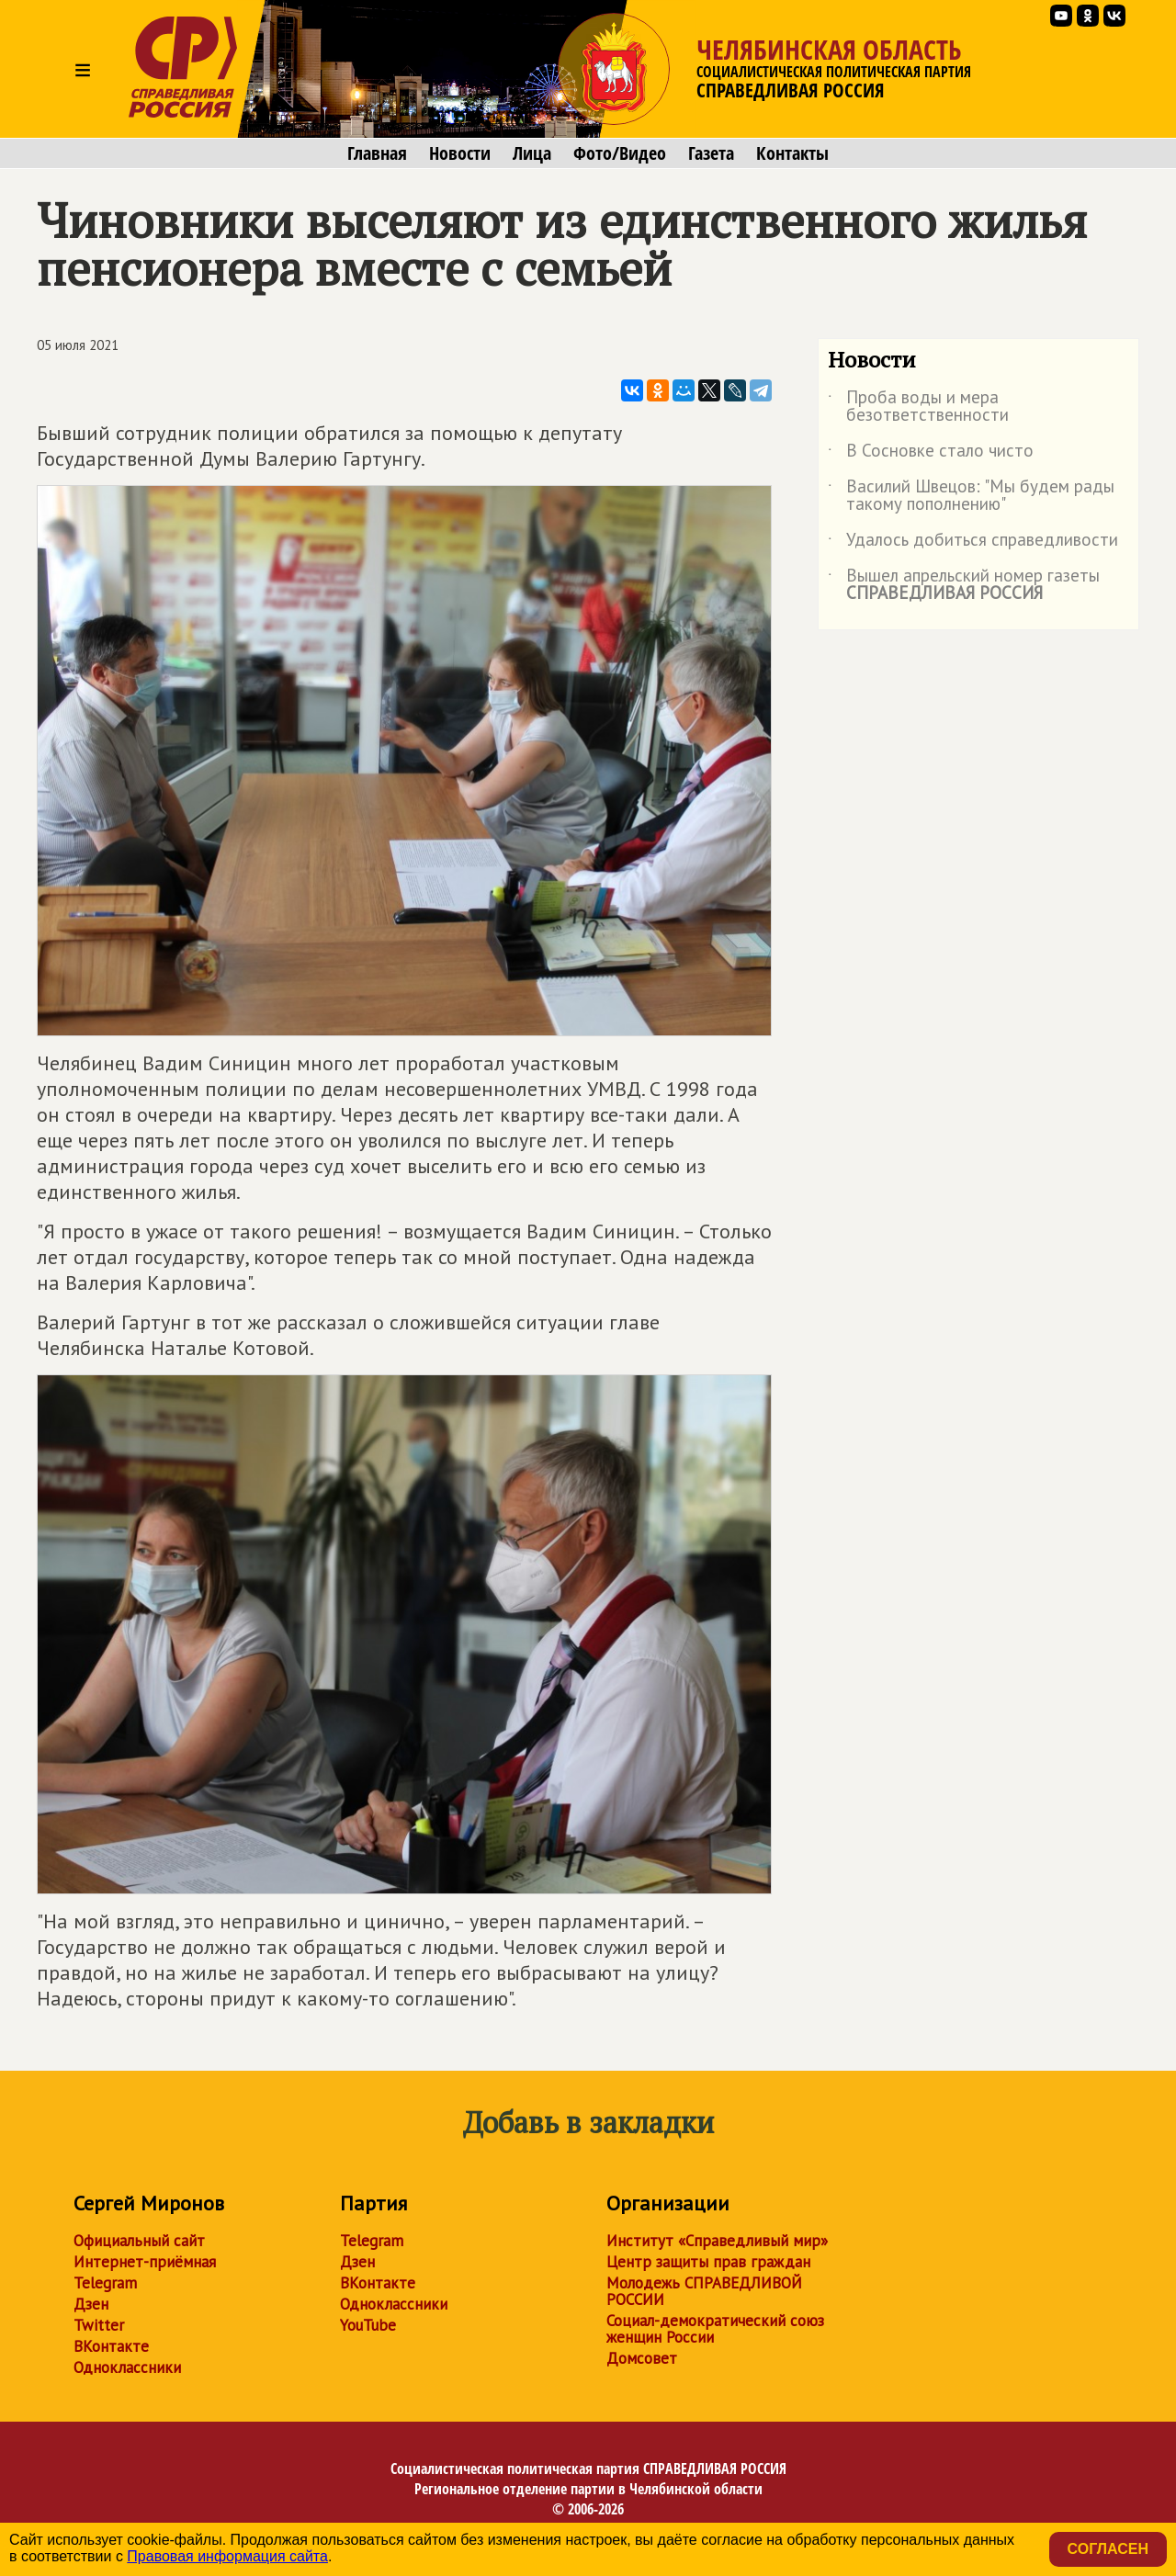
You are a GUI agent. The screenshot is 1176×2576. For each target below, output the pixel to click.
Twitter (99, 2325)
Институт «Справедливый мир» (717, 2240)
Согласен (1108, 2549)
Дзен (91, 2304)
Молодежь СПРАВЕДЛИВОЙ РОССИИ (704, 2291)
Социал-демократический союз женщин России (715, 2328)
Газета (711, 153)
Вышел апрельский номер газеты (964, 585)
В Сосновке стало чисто (931, 454)
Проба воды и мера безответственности (918, 407)
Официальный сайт (139, 2240)
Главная (377, 153)
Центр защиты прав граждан (708, 2262)
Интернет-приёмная (145, 2262)
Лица (532, 153)
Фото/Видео (619, 153)
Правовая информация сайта (227, 2556)
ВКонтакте (111, 2346)
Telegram (105, 2283)
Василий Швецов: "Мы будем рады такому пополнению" (971, 496)
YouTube (368, 2325)
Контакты (792, 153)
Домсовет (641, 2358)
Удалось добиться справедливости (973, 543)
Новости (460, 153)
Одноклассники (127, 2367)
